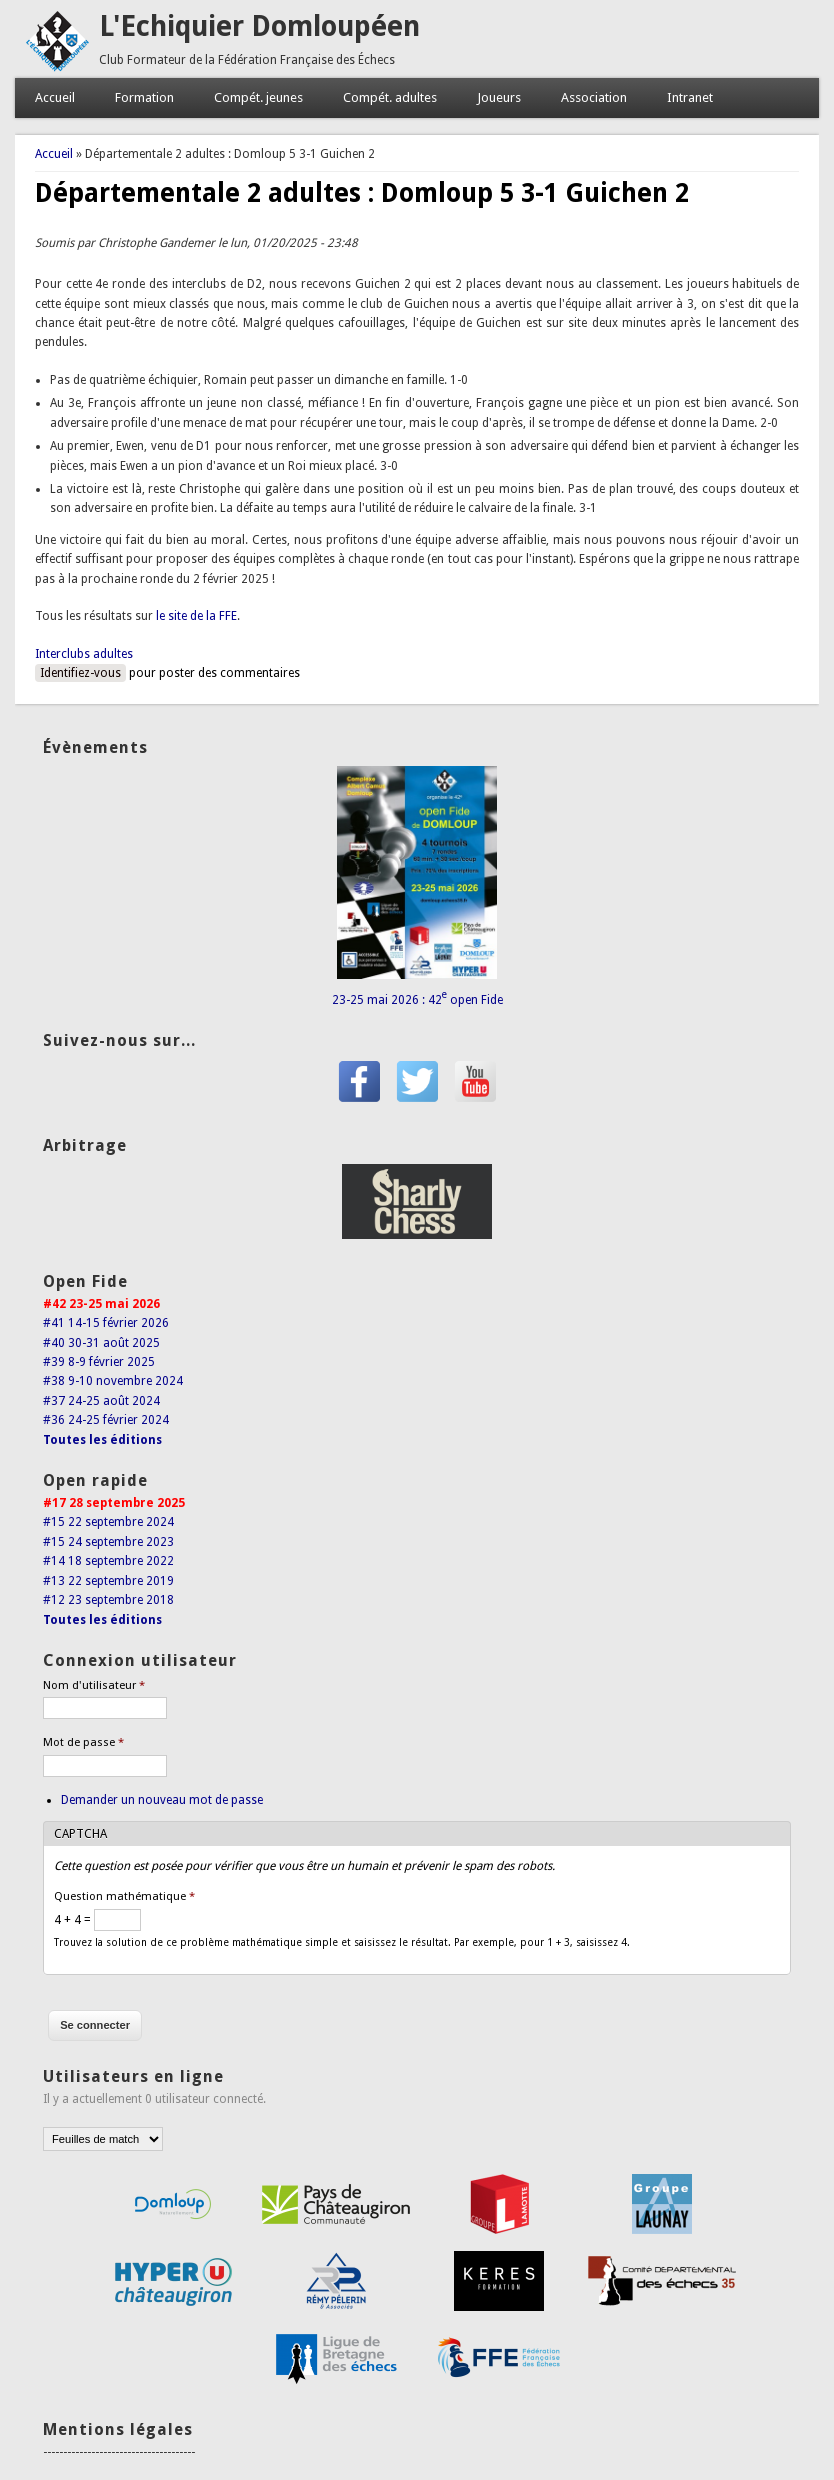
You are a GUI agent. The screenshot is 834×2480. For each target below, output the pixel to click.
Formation (144, 97)
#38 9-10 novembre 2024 (113, 1381)
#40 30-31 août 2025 (101, 1343)
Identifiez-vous (80, 673)
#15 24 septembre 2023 (108, 1542)
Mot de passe (83, 1742)
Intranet (690, 97)
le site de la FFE (196, 616)
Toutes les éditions (102, 1440)
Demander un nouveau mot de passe (162, 1800)
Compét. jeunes (258, 97)
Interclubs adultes (84, 654)
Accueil (55, 97)
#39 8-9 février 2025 (99, 1362)
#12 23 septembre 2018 (108, 1600)
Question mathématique (124, 1896)
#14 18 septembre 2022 (108, 1561)
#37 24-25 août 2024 (101, 1401)
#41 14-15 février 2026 (106, 1323)
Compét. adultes (390, 97)
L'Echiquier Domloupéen (259, 26)
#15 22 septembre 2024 (108, 1522)
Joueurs (499, 97)
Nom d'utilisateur (94, 1685)
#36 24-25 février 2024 (106, 1420)
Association (594, 97)
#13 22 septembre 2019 (108, 1581)
